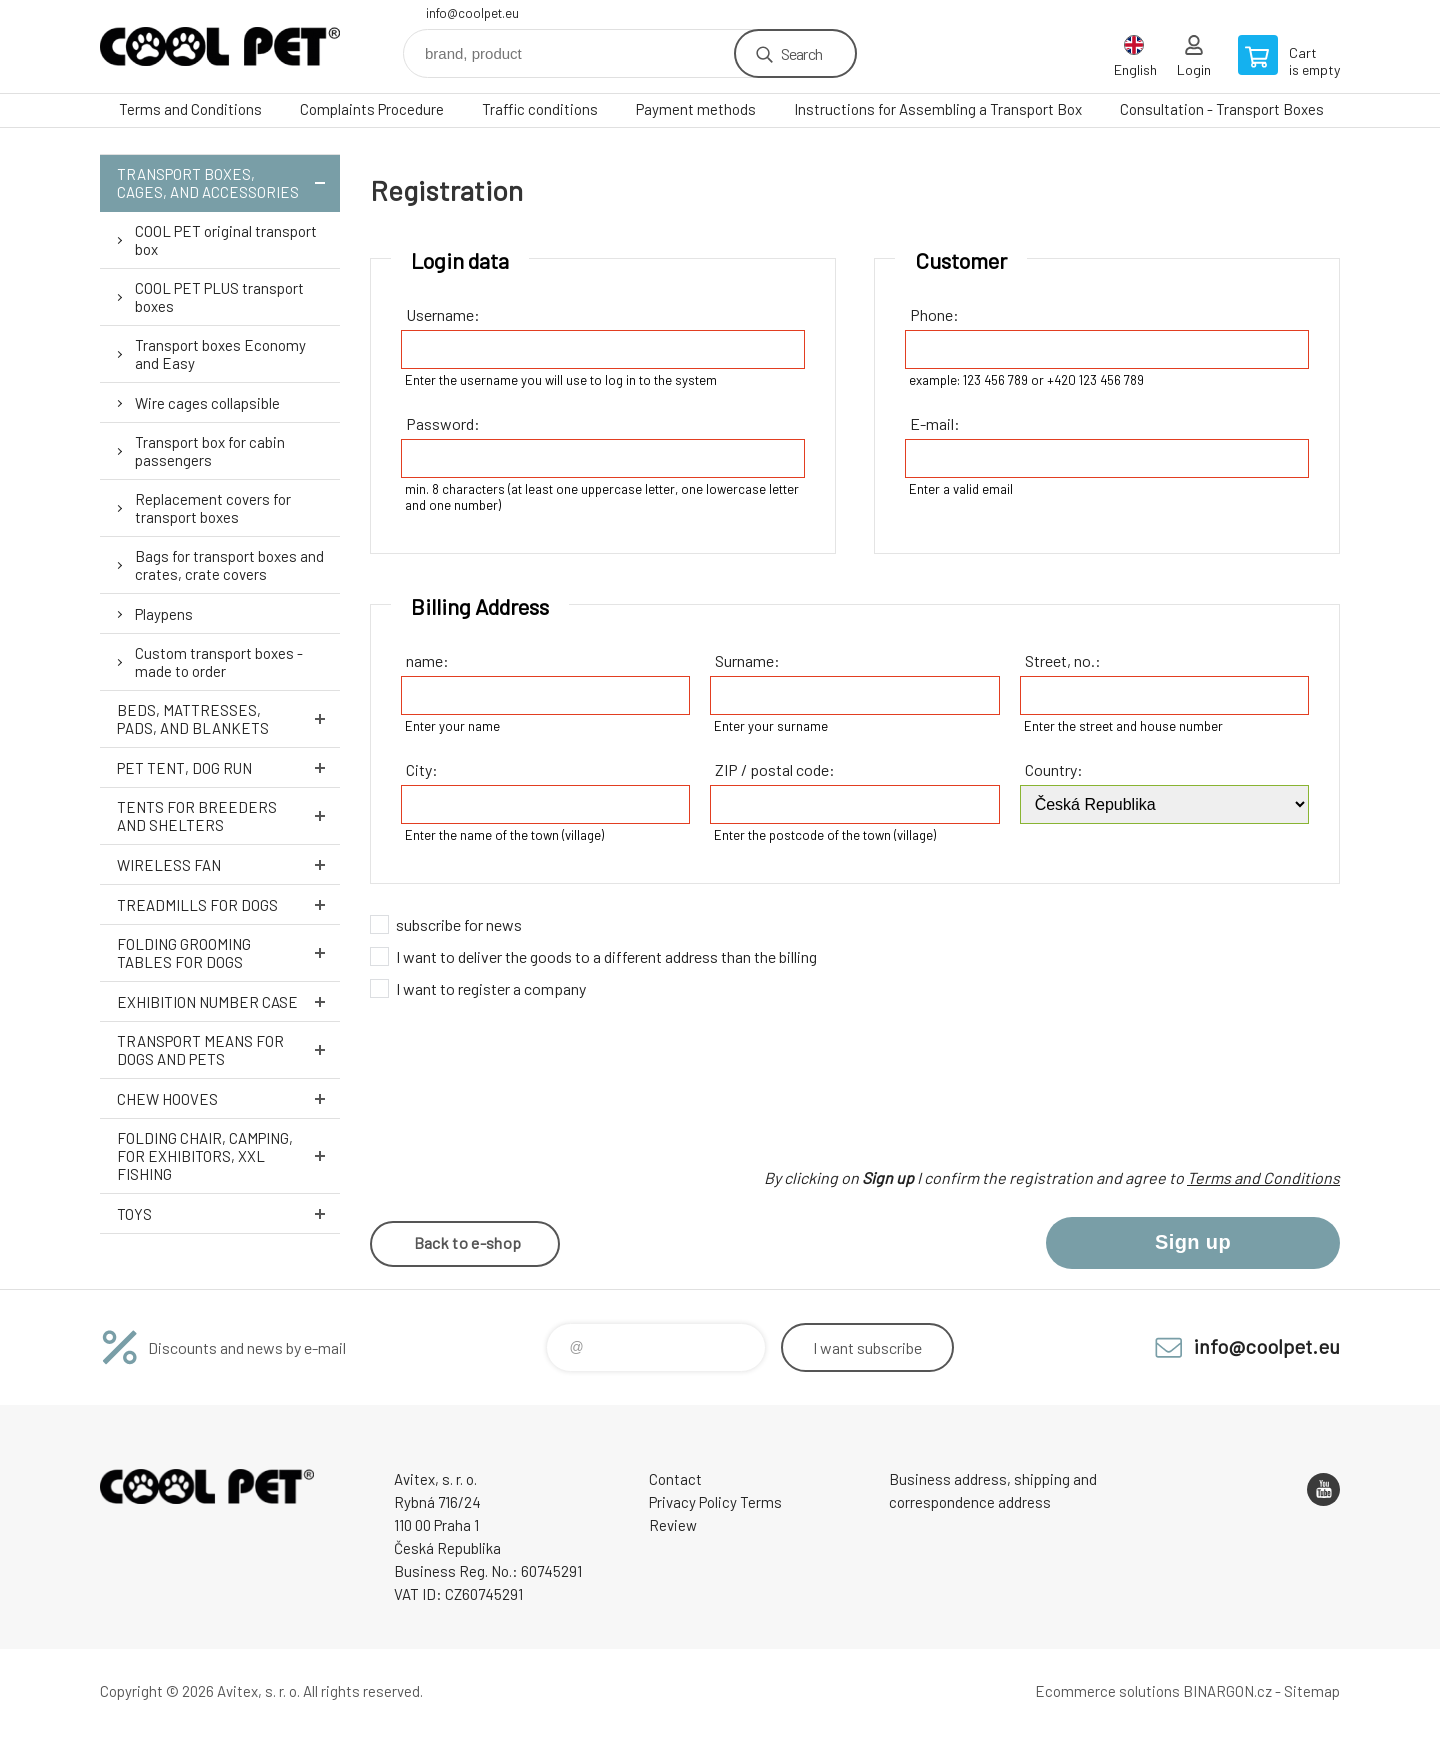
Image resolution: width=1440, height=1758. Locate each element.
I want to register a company (491, 988)
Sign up (1193, 1242)
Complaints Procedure (372, 109)
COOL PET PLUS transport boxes (219, 297)
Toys (228, 1213)
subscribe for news (459, 924)
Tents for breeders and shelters (228, 816)
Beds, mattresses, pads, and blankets (228, 719)
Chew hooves (228, 1098)
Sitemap (1312, 1691)
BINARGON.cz (1227, 1691)
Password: (443, 423)
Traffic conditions (540, 109)
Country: (1054, 769)
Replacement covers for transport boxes (213, 508)
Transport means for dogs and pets (228, 1050)
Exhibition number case (228, 1001)
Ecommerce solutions (1107, 1691)
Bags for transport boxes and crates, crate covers (229, 565)
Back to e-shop (467, 1242)
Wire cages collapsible (207, 403)
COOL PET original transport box (226, 240)
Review (673, 1525)
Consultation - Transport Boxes (1222, 109)
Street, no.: (1063, 660)
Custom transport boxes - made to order (219, 662)
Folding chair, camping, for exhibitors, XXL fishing (228, 1156)
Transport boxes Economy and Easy (220, 354)
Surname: (747, 660)
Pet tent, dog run (228, 767)
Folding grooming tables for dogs (228, 953)
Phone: (934, 314)
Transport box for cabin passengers (210, 451)
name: (427, 660)
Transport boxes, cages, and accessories (228, 183)
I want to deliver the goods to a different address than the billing (606, 956)
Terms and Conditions (190, 109)
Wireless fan (228, 864)
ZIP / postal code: (775, 769)
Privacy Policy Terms (715, 1502)
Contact (675, 1479)
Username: (443, 314)
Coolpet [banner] (220, 46)
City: (422, 769)
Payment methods (696, 109)
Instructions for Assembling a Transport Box (938, 109)
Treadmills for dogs (228, 904)
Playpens (164, 614)
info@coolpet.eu (472, 13)
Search (801, 53)
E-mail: (935, 423)
